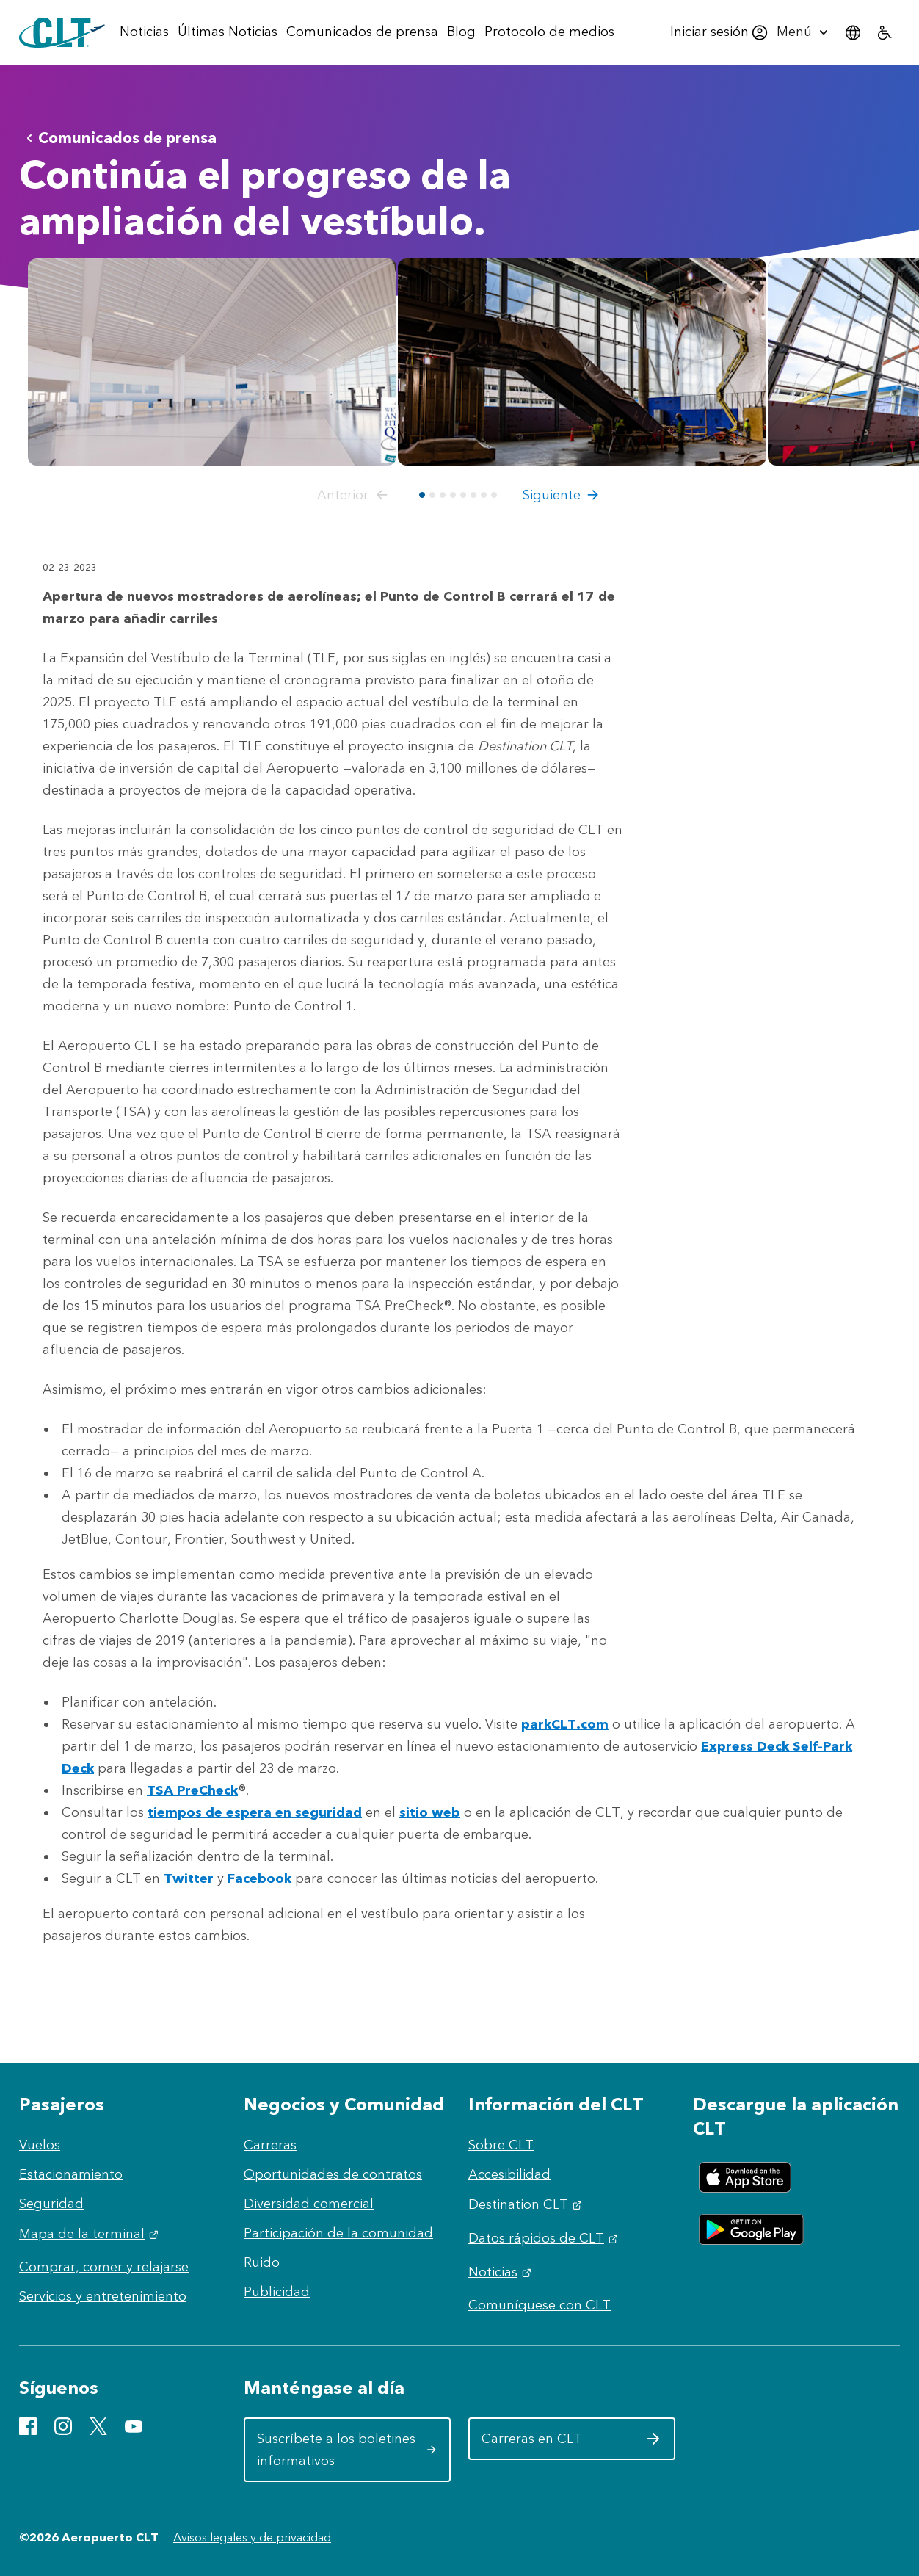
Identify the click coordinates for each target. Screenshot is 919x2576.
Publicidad (277, 2292)
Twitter (189, 1878)
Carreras (270, 2145)
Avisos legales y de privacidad (252, 2537)
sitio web (429, 1812)
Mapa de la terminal (90, 2234)
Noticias (501, 2272)
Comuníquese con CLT (539, 2305)
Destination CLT (527, 2204)
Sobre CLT (501, 2145)
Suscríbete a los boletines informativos (346, 2450)
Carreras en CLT (571, 2444)
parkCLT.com (565, 1724)
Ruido (262, 2262)
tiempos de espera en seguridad (255, 1812)
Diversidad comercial (309, 2204)
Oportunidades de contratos (333, 2174)
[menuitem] (144, 32)
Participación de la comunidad (338, 2233)
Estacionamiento (71, 2174)
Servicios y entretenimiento (102, 2296)
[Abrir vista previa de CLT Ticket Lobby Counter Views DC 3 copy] (212, 362)
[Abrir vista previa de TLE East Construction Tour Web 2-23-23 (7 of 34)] (582, 362)
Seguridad (51, 2204)
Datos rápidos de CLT (545, 2238)
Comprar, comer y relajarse (104, 2267)
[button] (355, 495)
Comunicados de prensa (119, 138)
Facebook (259, 1878)
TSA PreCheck (192, 1790)
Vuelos (39, 2145)
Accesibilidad (509, 2174)
